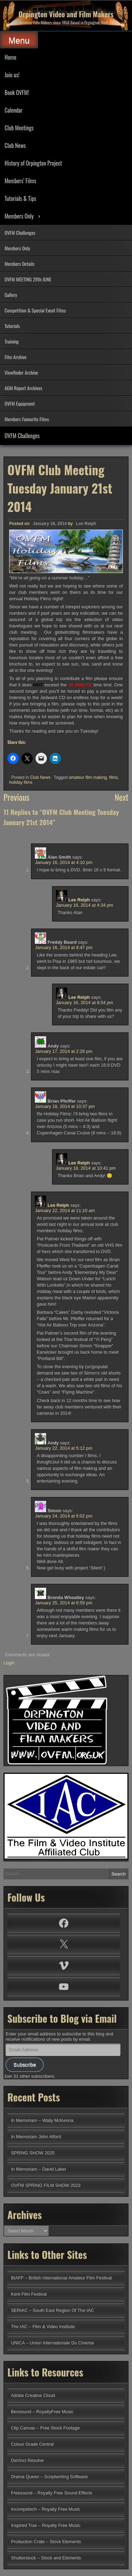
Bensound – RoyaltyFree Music (42, 2411)
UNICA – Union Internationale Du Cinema (52, 2342)
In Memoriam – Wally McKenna (42, 2120)
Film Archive (15, 356)
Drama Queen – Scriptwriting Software (49, 2476)
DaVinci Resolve (27, 2460)
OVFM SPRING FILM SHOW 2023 (46, 2185)
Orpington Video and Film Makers (66, 14)
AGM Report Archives (23, 388)
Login (9, 1662)
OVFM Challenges (20, 232)
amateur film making (88, 777)
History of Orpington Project (33, 163)
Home (10, 57)
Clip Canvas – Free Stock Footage (45, 2428)
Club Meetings (19, 128)
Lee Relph (86, 523)
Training (12, 341)
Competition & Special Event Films (35, 310)
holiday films (20, 782)
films (113, 777)
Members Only (19, 216)
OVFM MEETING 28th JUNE (28, 279)
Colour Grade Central (32, 2444)
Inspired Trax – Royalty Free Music (46, 2525)
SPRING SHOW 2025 (33, 2152)
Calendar (14, 110)
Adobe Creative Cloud (33, 2395)
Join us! (12, 75)
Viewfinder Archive (21, 372)
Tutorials (12, 325)
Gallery (11, 294)
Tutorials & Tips (20, 198)
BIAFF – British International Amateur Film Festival (61, 2277)
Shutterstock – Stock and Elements (46, 2557)
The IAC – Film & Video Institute (43, 2326)
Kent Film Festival (29, 2294)
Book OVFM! (17, 92)
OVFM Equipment (20, 403)
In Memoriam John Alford (36, 2136)
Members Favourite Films (27, 419)
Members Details (19, 263)
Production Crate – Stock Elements (46, 2541)
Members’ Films (20, 181)
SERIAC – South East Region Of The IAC (52, 2310)
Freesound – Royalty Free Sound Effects (51, 2493)
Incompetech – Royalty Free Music (45, 2509)
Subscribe (24, 2065)
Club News (15, 145)
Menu (19, 40)
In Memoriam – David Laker (38, 2169)
